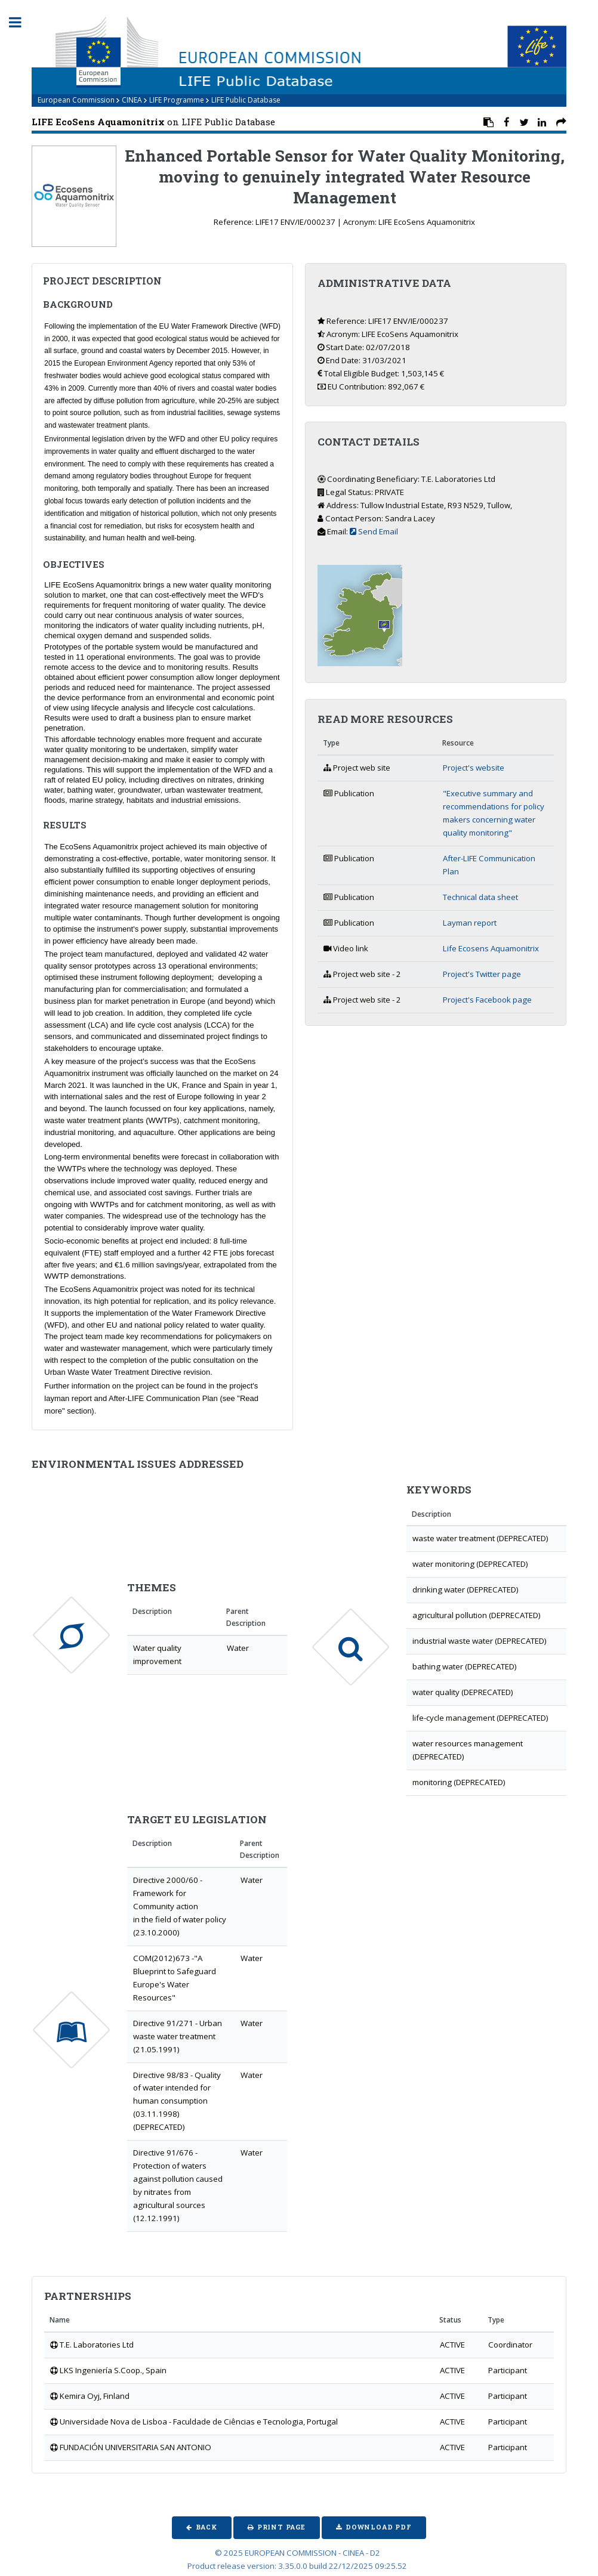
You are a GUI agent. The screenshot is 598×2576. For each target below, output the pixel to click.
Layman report (470, 922)
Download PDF (379, 2527)
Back (206, 2527)
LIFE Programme (176, 100)
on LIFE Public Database (153, 122)
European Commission (76, 100)
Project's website (473, 767)
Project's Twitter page (482, 974)
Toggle (21, 22)
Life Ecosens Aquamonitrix (491, 948)
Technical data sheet (480, 897)
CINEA (132, 100)
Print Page (281, 2527)
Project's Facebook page (487, 999)
